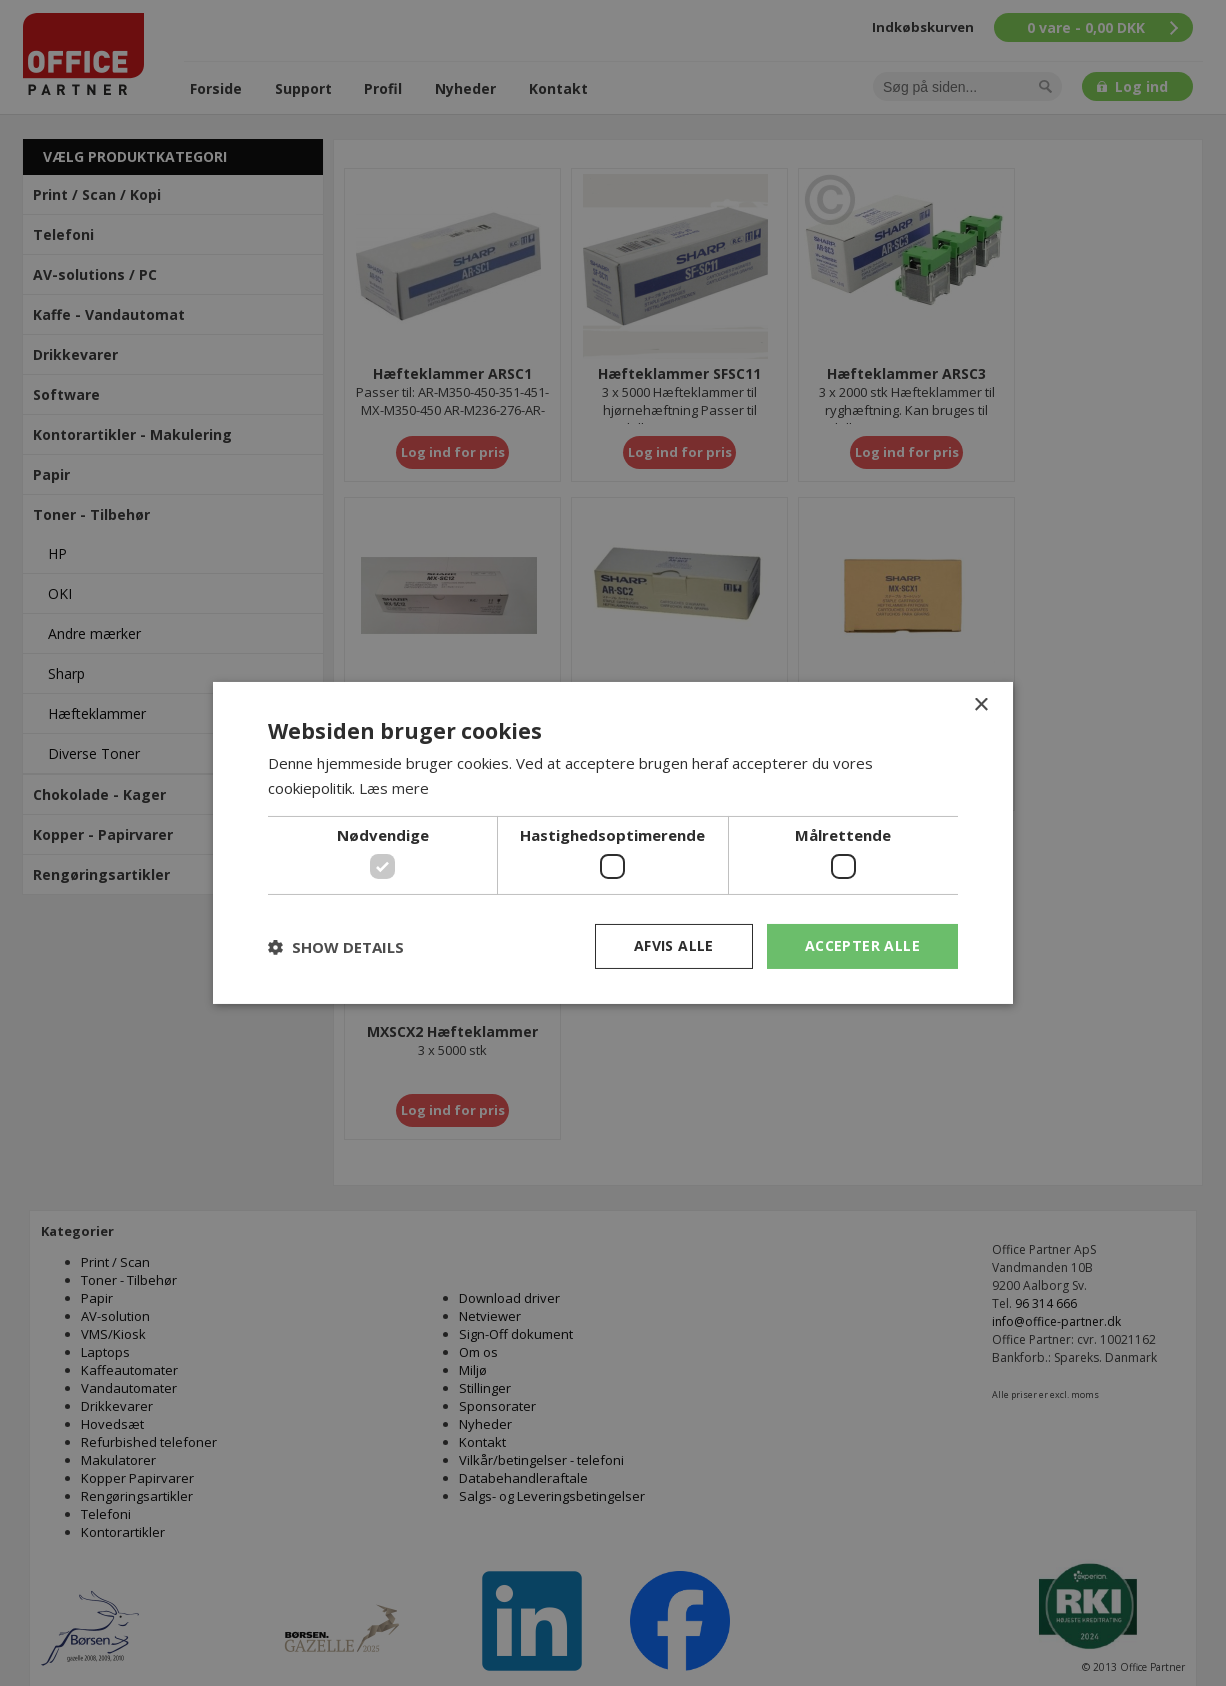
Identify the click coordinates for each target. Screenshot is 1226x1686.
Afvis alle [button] (674, 945)
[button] (336, 947)
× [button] (980, 705)
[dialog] (613, 843)
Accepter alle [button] (862, 945)
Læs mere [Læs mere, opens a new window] (394, 788)
